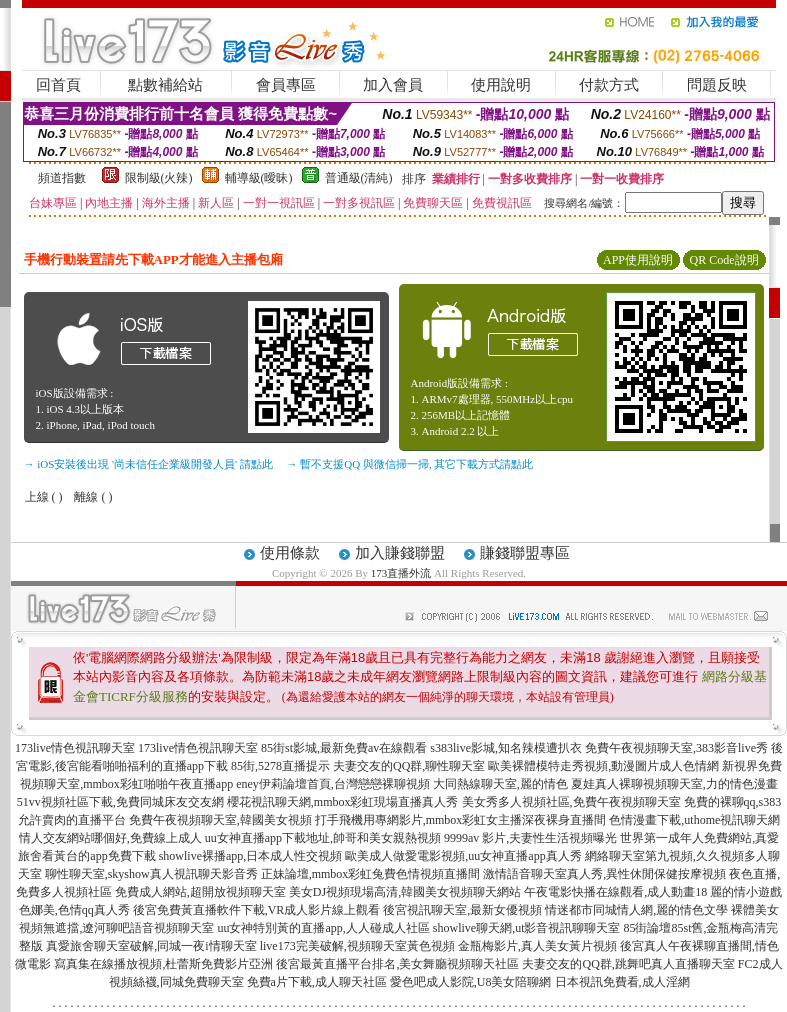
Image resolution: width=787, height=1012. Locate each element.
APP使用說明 (638, 260)
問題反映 (717, 85)
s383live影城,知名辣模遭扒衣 (506, 748)
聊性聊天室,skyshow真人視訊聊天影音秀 (151, 874)
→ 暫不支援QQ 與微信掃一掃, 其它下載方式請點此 (410, 464)
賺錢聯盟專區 (525, 553)
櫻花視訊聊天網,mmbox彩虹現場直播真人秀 (343, 802)
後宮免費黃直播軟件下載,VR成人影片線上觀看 (257, 910)
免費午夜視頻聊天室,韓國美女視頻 (220, 820)
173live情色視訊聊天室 (75, 748)
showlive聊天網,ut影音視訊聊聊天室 (527, 928)
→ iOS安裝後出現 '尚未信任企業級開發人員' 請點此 (148, 464)
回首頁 (58, 85)
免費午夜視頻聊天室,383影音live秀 (676, 748)
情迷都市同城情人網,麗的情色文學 (636, 910)
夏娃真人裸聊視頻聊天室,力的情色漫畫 (674, 784)
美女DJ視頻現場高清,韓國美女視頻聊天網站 (405, 892)
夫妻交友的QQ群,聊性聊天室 (409, 766)
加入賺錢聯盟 (400, 553)
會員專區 (286, 85)
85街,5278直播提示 (280, 766)
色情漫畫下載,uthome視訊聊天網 (694, 820)
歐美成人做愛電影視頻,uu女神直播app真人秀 (463, 856)
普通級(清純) (359, 178)
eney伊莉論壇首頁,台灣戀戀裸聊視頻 (333, 784)
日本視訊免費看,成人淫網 (622, 982)
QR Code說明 (724, 260)
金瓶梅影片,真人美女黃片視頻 (537, 946)
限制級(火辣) (159, 178)
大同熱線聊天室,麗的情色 (500, 784)
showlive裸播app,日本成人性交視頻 (251, 856)
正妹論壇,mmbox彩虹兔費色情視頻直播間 (371, 874)
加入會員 (393, 85)
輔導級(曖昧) (259, 178)
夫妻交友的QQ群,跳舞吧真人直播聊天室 (628, 964)
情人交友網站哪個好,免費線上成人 (110, 838)
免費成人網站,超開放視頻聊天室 (200, 892)
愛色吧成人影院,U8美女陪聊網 (471, 982)
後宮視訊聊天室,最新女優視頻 (462, 910)
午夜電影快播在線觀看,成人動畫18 (615, 892)
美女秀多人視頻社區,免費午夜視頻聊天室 (571, 802)
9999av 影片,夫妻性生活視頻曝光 (530, 838)
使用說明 (501, 85)
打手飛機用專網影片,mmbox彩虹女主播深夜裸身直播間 (461, 820)
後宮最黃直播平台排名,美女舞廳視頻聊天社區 (397, 964)
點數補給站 (165, 85)
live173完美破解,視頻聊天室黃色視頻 (357, 946)
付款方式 (609, 85)
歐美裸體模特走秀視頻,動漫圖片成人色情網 (603, 766)
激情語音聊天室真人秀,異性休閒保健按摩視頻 (604, 874)
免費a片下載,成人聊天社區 (317, 982)
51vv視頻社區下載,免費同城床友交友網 (120, 802)
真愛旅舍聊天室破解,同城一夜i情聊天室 (151, 946)
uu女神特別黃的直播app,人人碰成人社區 (323, 928)
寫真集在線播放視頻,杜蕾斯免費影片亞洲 (163, 964)
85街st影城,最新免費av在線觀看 (344, 748)
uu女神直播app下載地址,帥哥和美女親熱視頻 (323, 838)
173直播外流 (401, 573)
